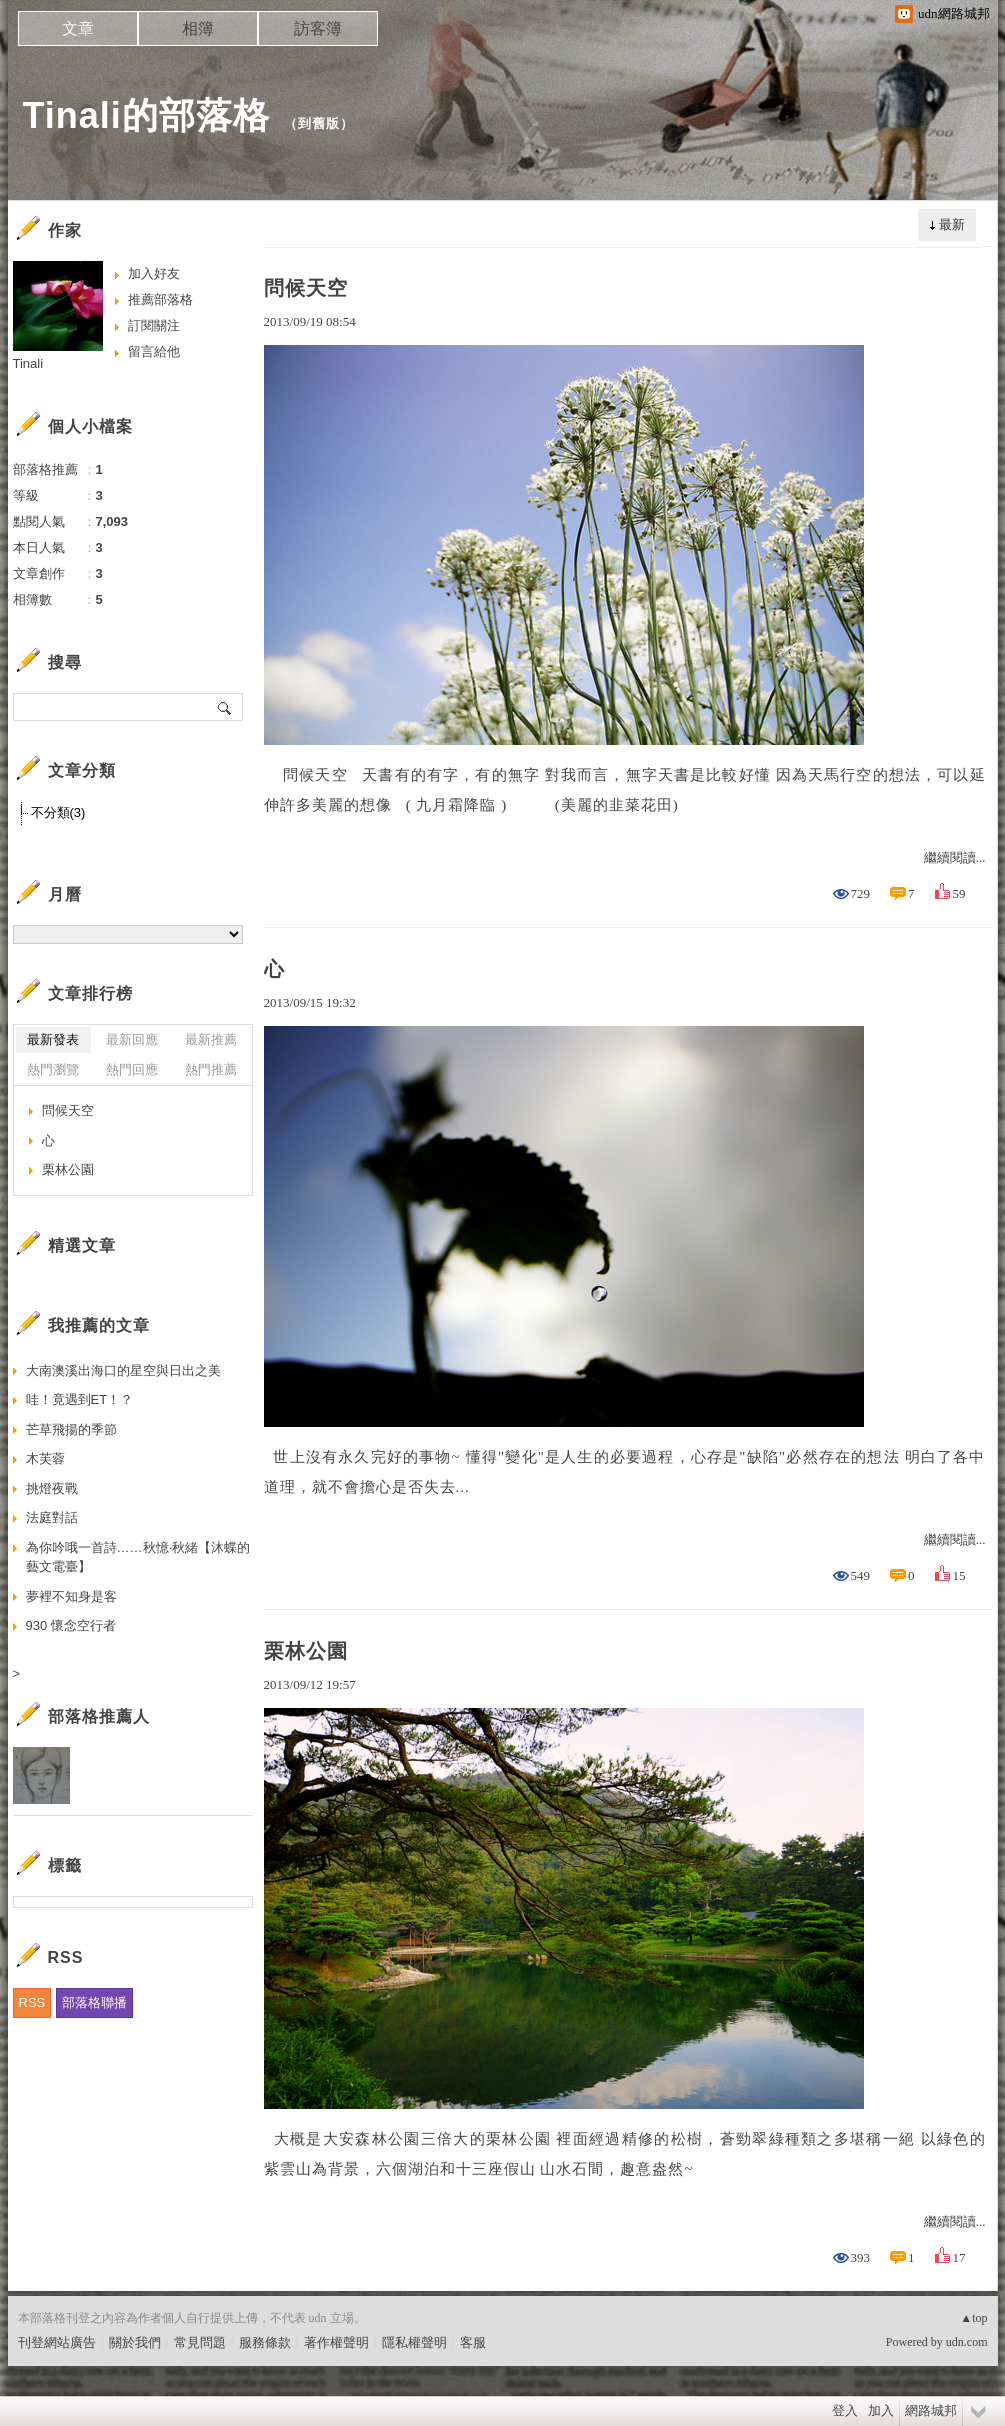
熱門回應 (132, 1069)
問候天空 (306, 288)
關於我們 (135, 2342)
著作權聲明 (336, 2342)
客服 (473, 2342)
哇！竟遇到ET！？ (80, 1399)
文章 (78, 28)
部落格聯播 (94, 2002)
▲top (973, 2318)
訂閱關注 (154, 325)
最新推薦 (211, 1039)
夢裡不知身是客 (71, 1596)
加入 (881, 2410)
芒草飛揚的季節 (71, 1429)
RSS (32, 2002)
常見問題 (200, 2342)
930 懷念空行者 (71, 1625)
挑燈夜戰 (52, 1488)
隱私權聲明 (414, 2342)
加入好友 (154, 273)
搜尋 (225, 707)
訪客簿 (318, 28)
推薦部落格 (160, 299)
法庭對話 (52, 1517)
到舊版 (319, 123)
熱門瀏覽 (53, 1069)
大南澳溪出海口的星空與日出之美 (123, 1370)
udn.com (967, 2342)
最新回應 (132, 1039)
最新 (952, 224)
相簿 (198, 28)
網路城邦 (931, 2410)
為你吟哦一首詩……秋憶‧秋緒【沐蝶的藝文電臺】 (138, 1557)
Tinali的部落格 (146, 115)
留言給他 (154, 351)
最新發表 (53, 1039)
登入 (845, 2410)
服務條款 (265, 2342)
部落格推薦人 (99, 1716)
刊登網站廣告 (57, 2342)
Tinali (28, 363)
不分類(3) (58, 812)
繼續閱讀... (955, 857)
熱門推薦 (211, 1069)
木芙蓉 (45, 1458)
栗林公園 (306, 1651)
